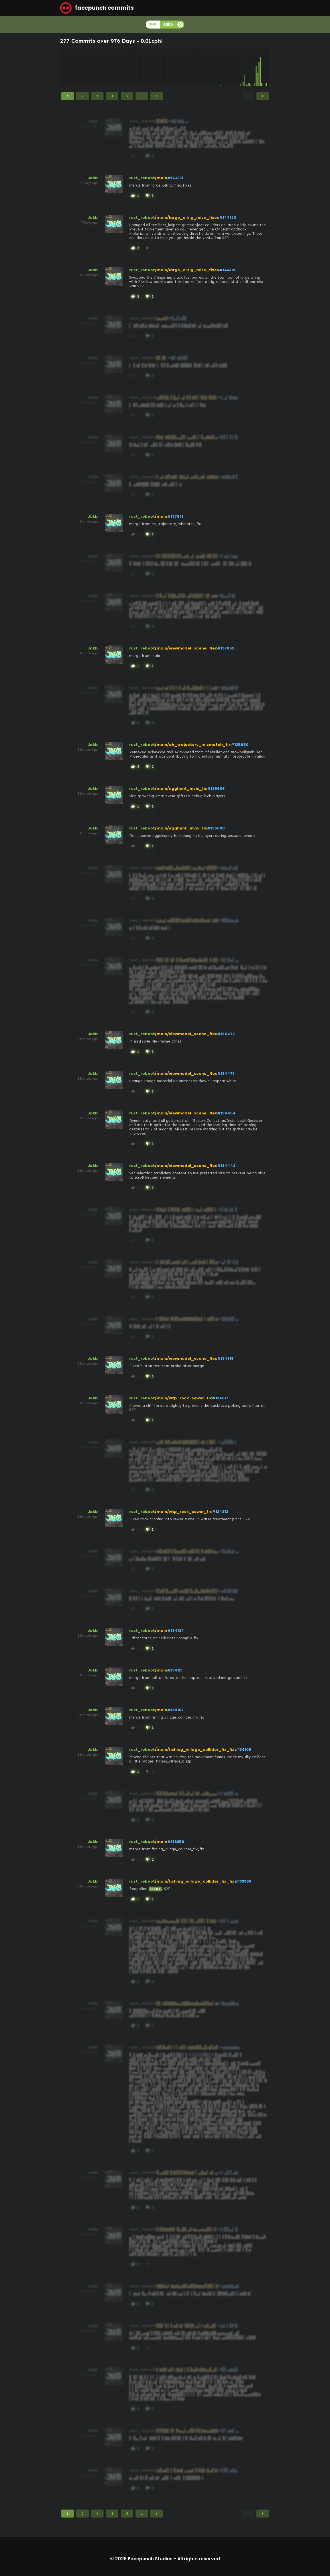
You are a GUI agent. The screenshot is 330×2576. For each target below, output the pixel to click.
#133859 (175, 1841)
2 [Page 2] (82, 96)
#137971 (175, 516)
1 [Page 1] (67, 96)
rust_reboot (142, 178)
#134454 (226, 1113)
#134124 (175, 1630)
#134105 (242, 1749)
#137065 (225, 648)
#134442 (226, 1165)
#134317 (220, 1398)
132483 (155, 1889)
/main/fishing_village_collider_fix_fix (194, 1749)
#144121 (175, 178)
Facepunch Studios (150, 2558)
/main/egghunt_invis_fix (181, 788)
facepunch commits (97, 8)
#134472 (226, 1034)
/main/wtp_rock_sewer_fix (183, 1398)
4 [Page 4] (112, 96)
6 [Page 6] (156, 96)
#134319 (225, 1358)
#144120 (227, 217)
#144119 (227, 270)
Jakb (93, 178)
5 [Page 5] (127, 96)
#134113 (175, 1670)
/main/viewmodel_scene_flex (186, 648)
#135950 (239, 744)
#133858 (242, 1881)
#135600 (216, 828)
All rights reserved (198, 2558)
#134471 (225, 1073)
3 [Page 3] (97, 96)
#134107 (175, 1710)
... (141, 96)
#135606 (216, 788)
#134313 (220, 1511)
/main (161, 178)
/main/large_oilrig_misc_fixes (187, 217)
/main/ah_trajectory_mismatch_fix (193, 744)
